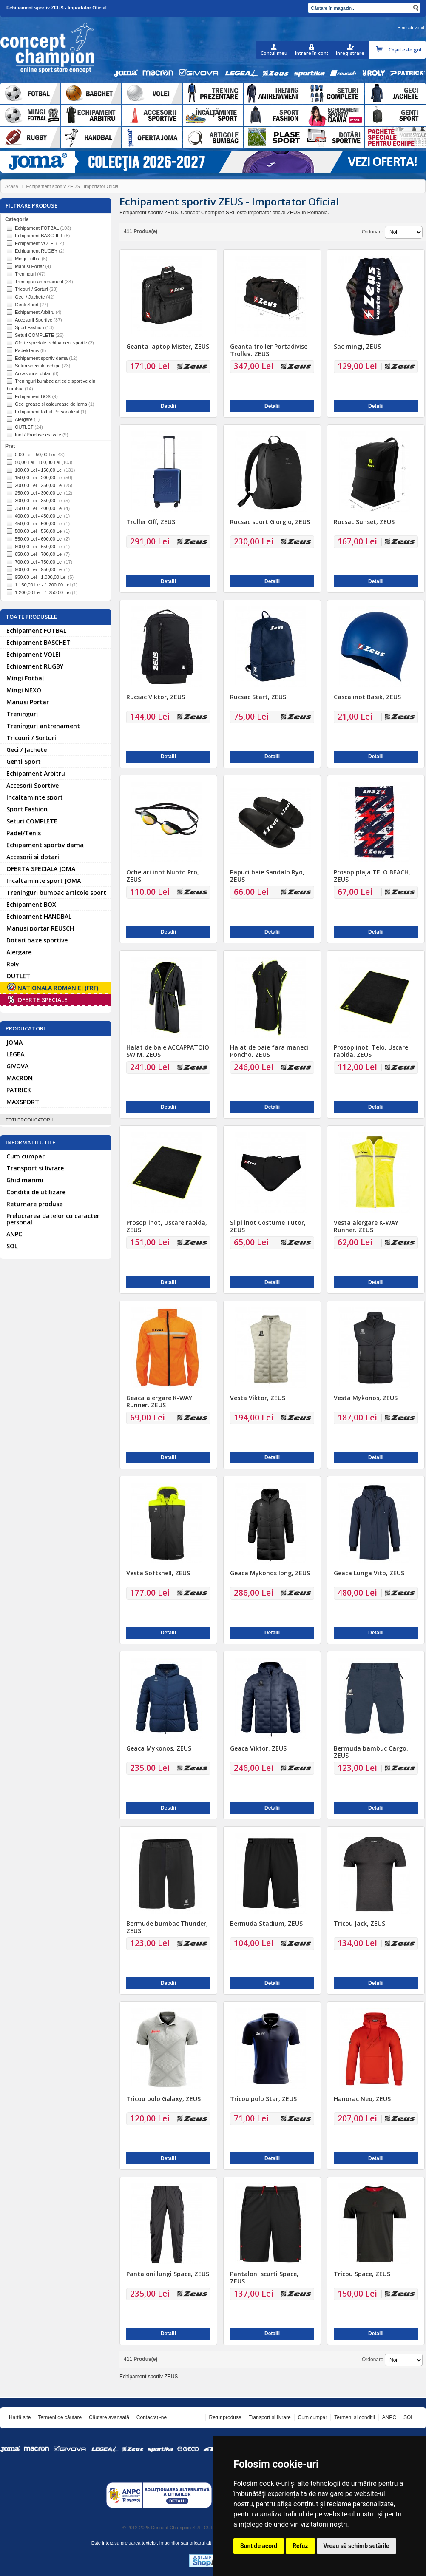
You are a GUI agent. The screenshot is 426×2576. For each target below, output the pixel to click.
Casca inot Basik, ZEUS (367, 697)
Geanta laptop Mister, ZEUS (167, 346)
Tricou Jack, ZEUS (359, 1923)
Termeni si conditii (354, 2417)
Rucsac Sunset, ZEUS (364, 522)
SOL (11, 1246)
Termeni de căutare (60, 2417)
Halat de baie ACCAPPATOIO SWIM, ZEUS (167, 1051)
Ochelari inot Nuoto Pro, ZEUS (162, 875)
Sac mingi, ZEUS (357, 346)
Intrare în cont (311, 53)
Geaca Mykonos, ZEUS (158, 1748)
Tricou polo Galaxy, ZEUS (163, 2099)
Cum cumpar (25, 1156)
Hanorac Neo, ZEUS (362, 2099)
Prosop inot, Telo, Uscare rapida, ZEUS (371, 1051)
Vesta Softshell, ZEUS (158, 1573)
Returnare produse (34, 1204)
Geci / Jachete (30, 296)
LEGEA (15, 1054)
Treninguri (25, 273)
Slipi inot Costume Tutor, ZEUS (268, 1226)
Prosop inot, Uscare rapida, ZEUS (166, 1226)
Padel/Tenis (27, 350)
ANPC (14, 1234)
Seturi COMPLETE (34, 335)
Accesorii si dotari (33, 373)
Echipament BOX (33, 396)
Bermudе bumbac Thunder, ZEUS (167, 1927)
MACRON (19, 1078)
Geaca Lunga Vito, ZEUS (369, 1573)
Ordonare (372, 232)
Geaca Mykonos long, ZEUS (270, 1573)
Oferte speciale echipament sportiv (51, 342)
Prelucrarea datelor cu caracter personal (52, 1219)
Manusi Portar (29, 266)
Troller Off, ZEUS (150, 522)
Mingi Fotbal (27, 258)
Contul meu (274, 53)
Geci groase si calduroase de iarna (51, 404)
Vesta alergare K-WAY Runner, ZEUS (366, 1226)
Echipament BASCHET (39, 235)
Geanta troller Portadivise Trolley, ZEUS (268, 350)
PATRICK (18, 1090)
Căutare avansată (109, 2417)
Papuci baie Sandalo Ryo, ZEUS (267, 875)
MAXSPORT (22, 1102)
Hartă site (20, 2417)
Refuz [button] (300, 2545)
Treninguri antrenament (39, 281)
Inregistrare (350, 53)
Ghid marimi (24, 1180)
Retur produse (225, 2417)
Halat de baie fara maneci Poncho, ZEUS (269, 1051)
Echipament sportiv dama (41, 358)
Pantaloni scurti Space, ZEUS (264, 2277)
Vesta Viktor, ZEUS (257, 1398)
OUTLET (24, 427)
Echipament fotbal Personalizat (47, 411)
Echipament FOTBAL (37, 228)
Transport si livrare (35, 1168)
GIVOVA (17, 1066)
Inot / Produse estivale (38, 434)
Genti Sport (27, 304)
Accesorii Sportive (33, 319)
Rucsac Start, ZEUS (258, 697)
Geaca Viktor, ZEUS (258, 1748)
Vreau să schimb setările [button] (356, 2545)
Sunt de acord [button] (258, 2545)
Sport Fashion (29, 327)
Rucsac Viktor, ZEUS (155, 697)
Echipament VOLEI (35, 243)
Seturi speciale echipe (38, 365)
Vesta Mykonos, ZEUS (366, 1398)
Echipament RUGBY (36, 250)
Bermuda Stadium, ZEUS (266, 1923)
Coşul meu (380, 50)
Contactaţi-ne (151, 2417)
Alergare (24, 419)
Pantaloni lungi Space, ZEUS (167, 2274)
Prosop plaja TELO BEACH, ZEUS (372, 875)
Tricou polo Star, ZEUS (263, 2099)
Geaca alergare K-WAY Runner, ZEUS (159, 1401)
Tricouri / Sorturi (31, 289)
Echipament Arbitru (34, 312)
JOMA (14, 1042)
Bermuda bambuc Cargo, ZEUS (371, 1751)
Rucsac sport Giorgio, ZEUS (270, 522)
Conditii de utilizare (35, 1192)
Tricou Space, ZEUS (362, 2274)
